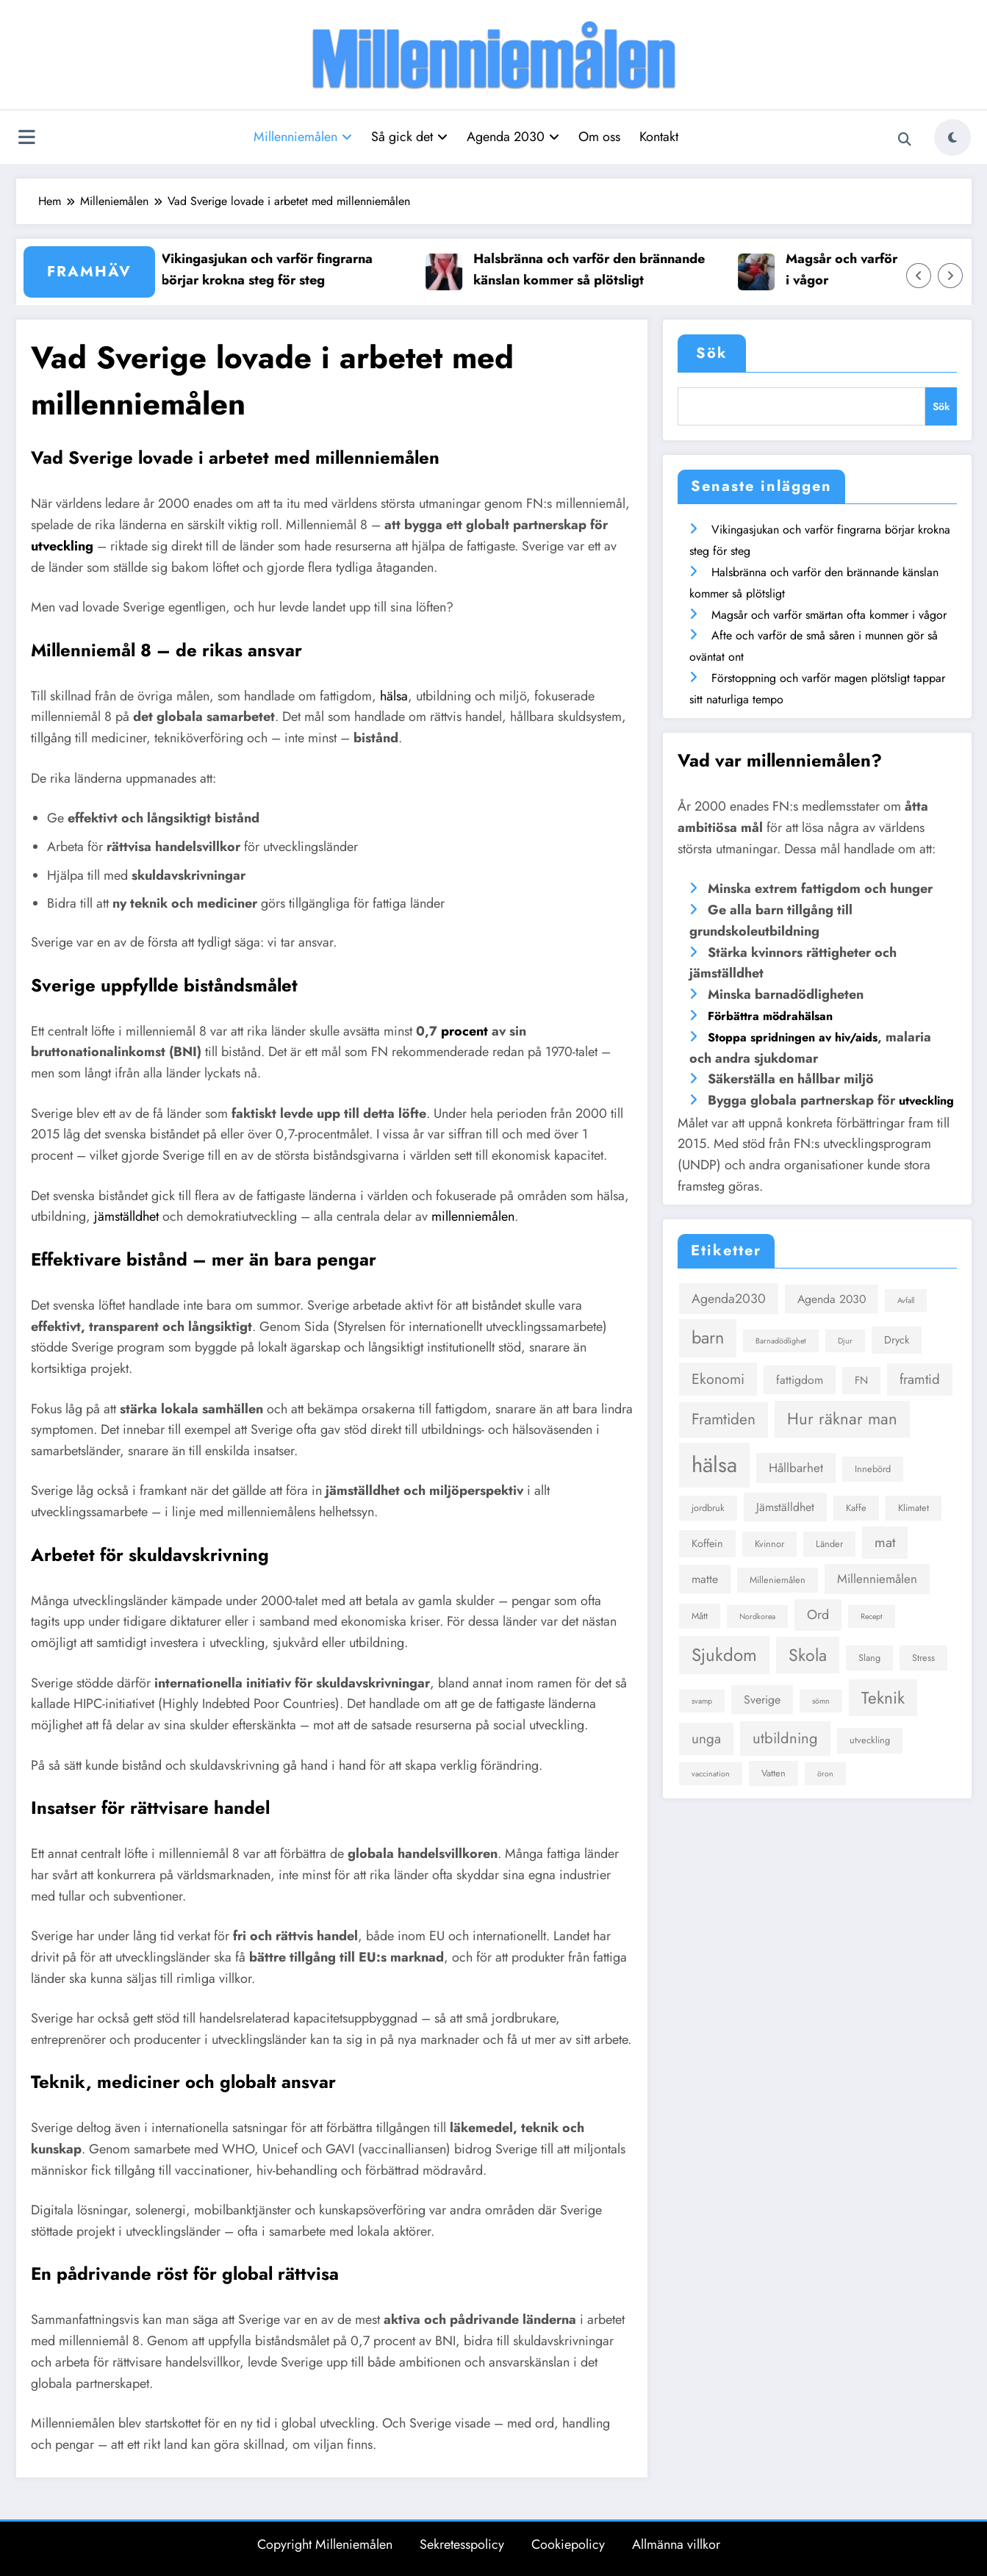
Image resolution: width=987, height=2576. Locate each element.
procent (464, 1031)
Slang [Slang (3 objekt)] (869, 1658)
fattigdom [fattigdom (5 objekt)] (799, 1379)
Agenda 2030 (513, 136)
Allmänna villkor (676, 2544)
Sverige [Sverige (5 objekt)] (762, 1699)
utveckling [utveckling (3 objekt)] (870, 1740)
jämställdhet (126, 1216)
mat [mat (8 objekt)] (885, 1542)
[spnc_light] (952, 137)
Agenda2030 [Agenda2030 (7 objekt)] (729, 1298)
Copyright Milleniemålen (324, 2544)
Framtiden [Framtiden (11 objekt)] (723, 1419)
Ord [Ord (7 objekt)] (818, 1614)
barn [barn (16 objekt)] (708, 1337)
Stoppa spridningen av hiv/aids (792, 1037)
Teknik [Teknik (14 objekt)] (883, 1697)
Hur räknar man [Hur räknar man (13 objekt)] (842, 1418)
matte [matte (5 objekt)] (705, 1579)
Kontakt (658, 136)
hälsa (394, 696)
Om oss (599, 136)
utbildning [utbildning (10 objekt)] (785, 1738)
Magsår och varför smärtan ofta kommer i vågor (829, 614)
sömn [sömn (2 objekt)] (821, 1701)
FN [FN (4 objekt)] (861, 1380)
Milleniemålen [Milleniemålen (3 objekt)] (777, 1580)
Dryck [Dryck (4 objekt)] (896, 1339)
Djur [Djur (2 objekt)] (845, 1340)
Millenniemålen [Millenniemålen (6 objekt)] (877, 1578)
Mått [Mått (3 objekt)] (700, 1616)
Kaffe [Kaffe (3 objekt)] (856, 1508)
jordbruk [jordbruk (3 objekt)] (708, 1508)
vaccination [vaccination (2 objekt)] (711, 1773)
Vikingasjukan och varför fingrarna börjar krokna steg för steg (278, 269)
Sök (712, 353)
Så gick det (409, 136)
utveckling (62, 546)
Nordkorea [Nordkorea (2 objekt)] (757, 1616)
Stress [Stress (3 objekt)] (923, 1658)
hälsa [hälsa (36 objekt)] (714, 1464)
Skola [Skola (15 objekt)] (808, 1655)
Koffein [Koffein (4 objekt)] (707, 1543)
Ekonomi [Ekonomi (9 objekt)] (718, 1378)
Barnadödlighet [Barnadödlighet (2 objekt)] (780, 1340)
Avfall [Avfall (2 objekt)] (905, 1300)
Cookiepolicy (568, 2544)
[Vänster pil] (918, 275)
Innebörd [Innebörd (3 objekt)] (873, 1469)
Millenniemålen (303, 136)
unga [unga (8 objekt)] (706, 1738)
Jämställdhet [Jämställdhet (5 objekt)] (785, 1507)
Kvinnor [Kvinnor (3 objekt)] (769, 1544)
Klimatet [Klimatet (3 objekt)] (913, 1508)
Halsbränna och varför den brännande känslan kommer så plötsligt (601, 269)
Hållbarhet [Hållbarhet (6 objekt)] (796, 1468)
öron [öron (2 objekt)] (825, 1773)
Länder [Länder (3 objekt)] (829, 1544)
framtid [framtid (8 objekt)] (920, 1379)
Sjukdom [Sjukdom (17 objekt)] (724, 1655)
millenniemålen (472, 1216)
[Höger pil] (950, 275)
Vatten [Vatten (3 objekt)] (773, 1773)
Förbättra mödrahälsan (770, 1016)
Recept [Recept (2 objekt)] (872, 1616)
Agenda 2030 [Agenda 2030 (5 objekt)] (831, 1299)
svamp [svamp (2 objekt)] (702, 1701)
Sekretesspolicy (462, 2544)
